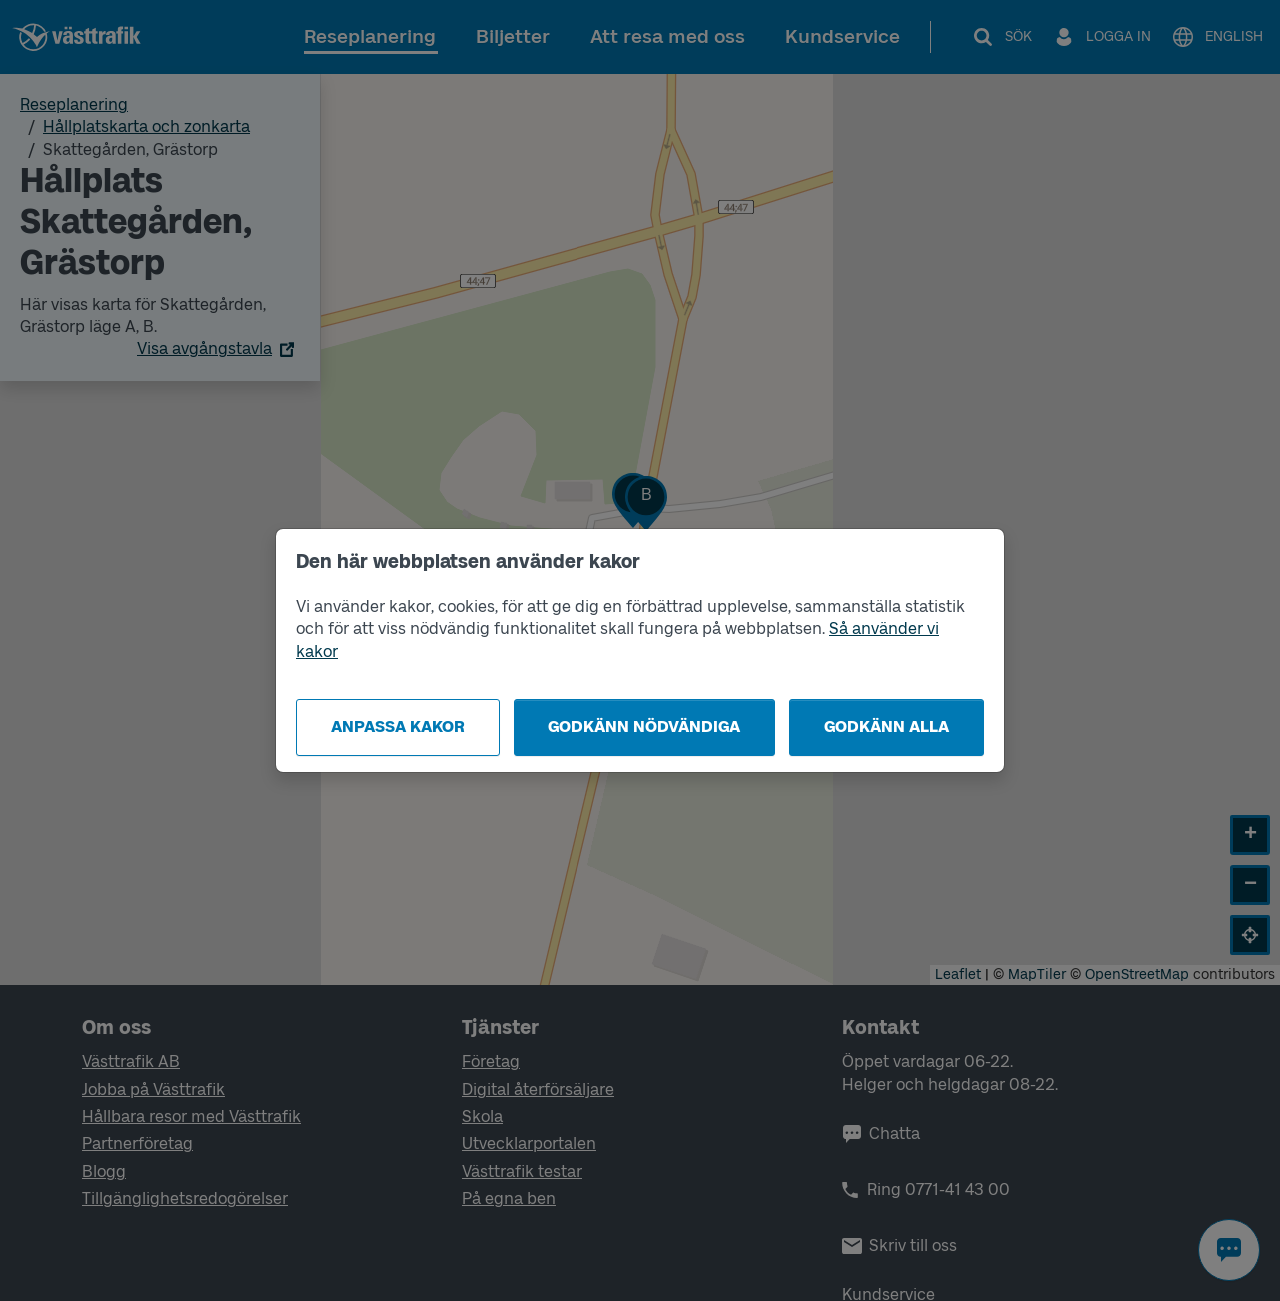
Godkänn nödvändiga (644, 726)
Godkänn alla (886, 726)
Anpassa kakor (398, 726)
